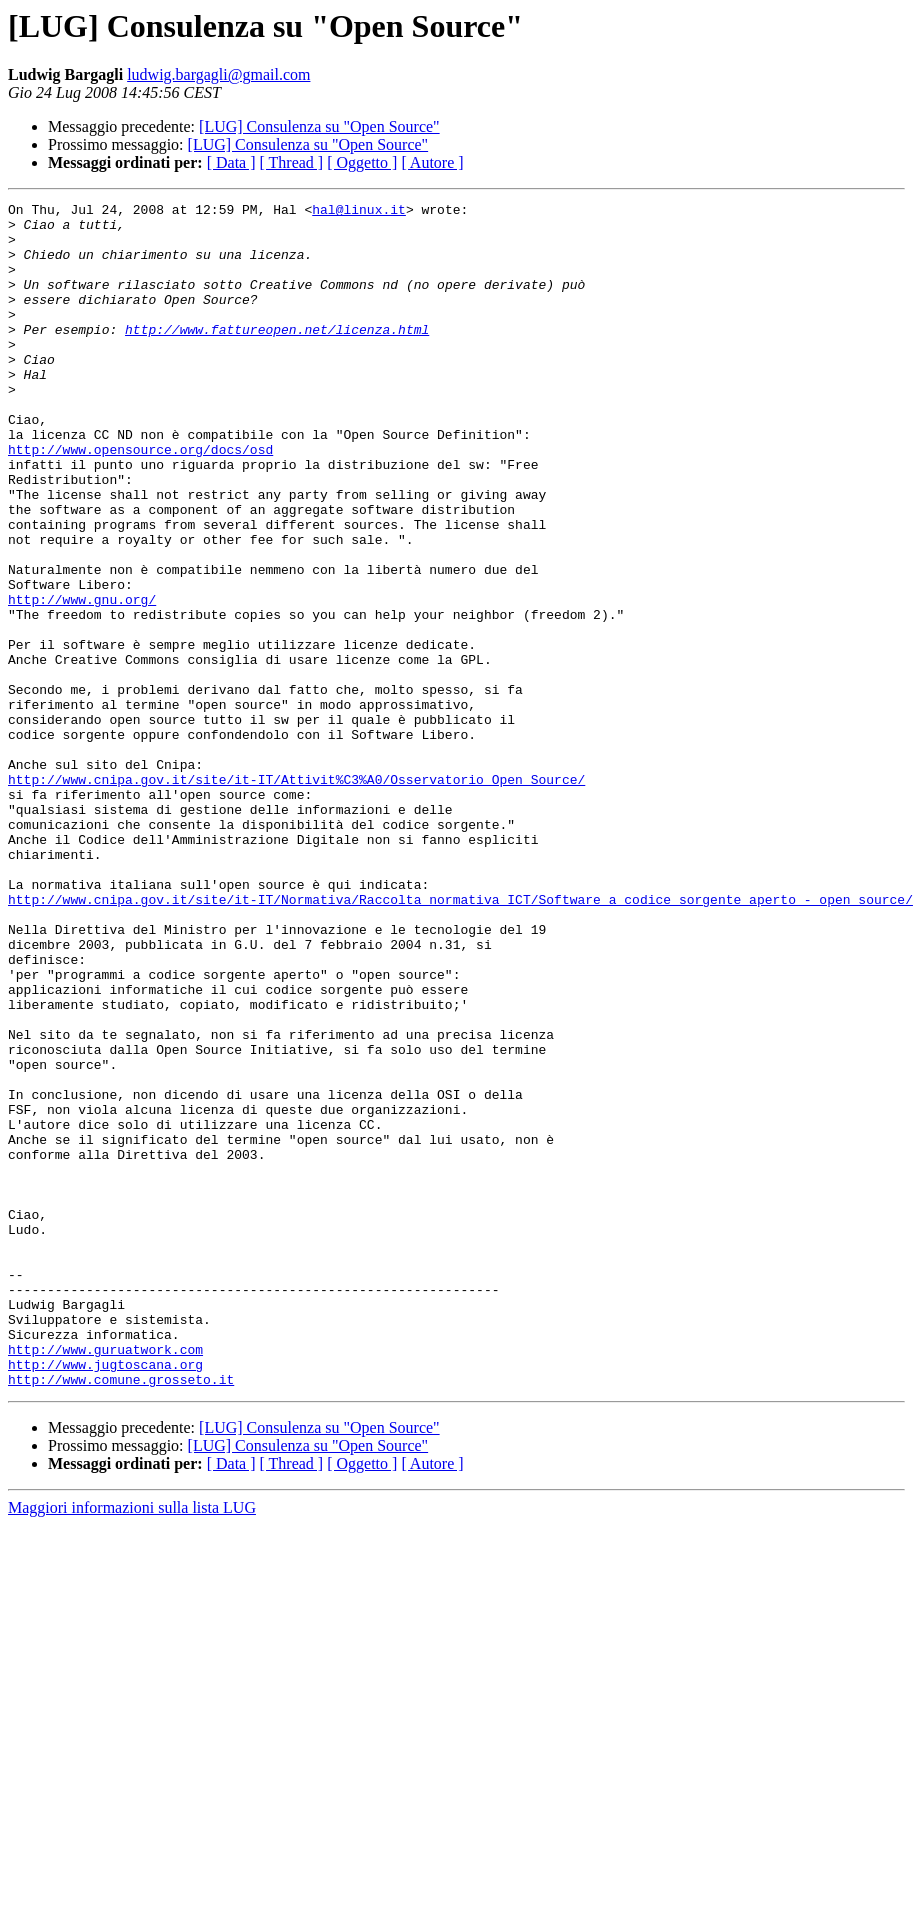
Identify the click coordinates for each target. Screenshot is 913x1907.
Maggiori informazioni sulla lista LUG (132, 1744)
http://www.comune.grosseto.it (121, 1616)
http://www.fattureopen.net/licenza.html (277, 356)
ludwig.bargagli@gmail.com (218, 74)
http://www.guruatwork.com (105, 1580)
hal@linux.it (359, 212)
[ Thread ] (292, 162)
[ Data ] (231, 162)
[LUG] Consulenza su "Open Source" (319, 126)
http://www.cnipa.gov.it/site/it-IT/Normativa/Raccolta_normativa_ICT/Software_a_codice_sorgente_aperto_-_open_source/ (460, 1040)
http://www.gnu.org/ (82, 680)
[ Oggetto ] (362, 162)
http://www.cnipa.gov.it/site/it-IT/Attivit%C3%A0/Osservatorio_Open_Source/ (296, 896)
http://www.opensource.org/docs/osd (140, 500)
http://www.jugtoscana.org (105, 1598)
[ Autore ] (432, 162)
